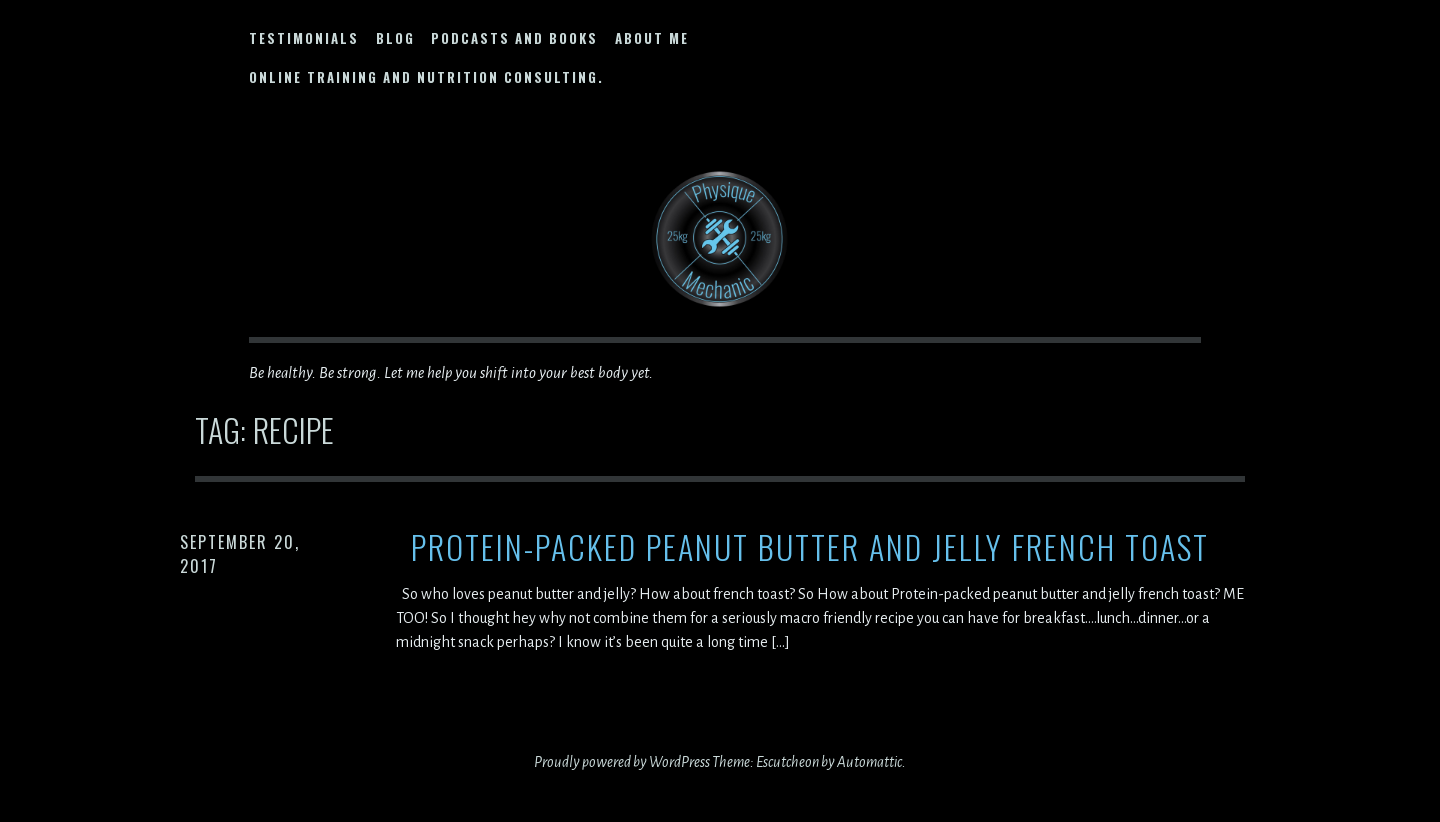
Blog (395, 38)
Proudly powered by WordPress (622, 762)
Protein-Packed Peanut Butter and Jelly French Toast (810, 547)
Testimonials (304, 38)
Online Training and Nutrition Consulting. (426, 77)
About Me (652, 38)
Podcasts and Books (514, 38)
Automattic (869, 762)
